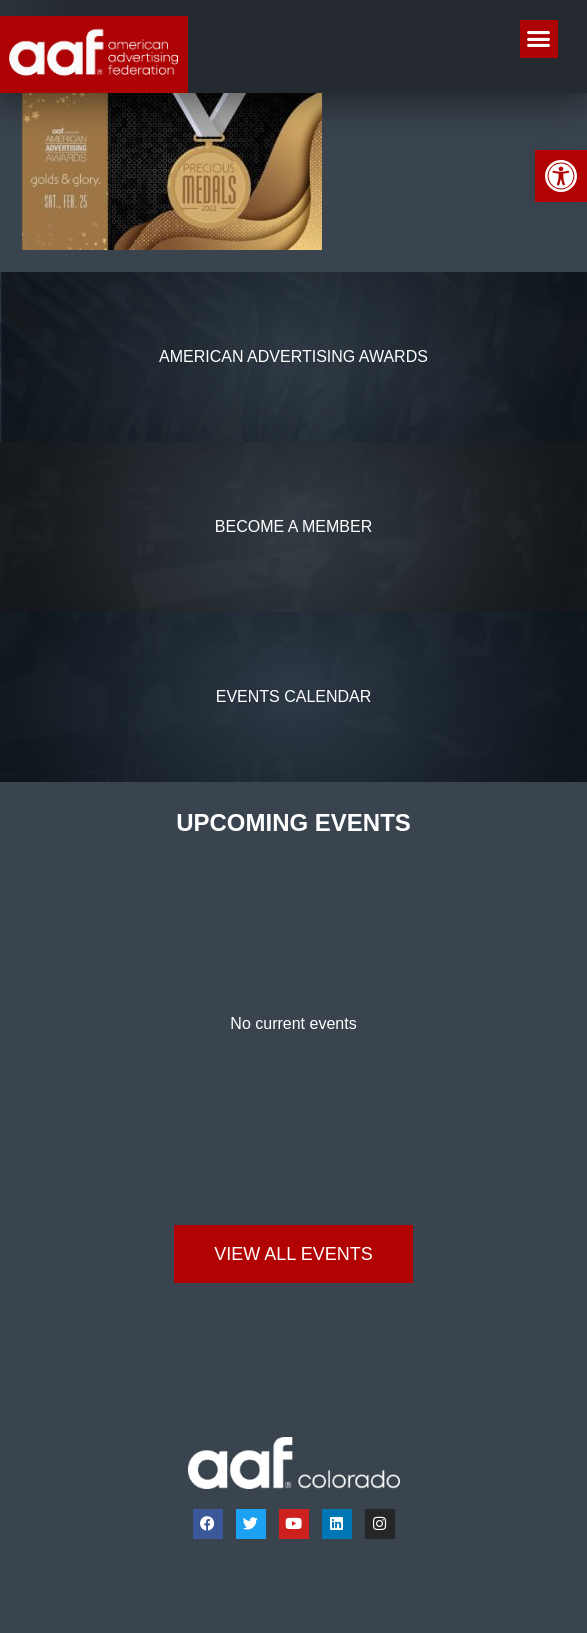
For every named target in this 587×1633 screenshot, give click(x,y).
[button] (539, 39)
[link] (561, 176)
